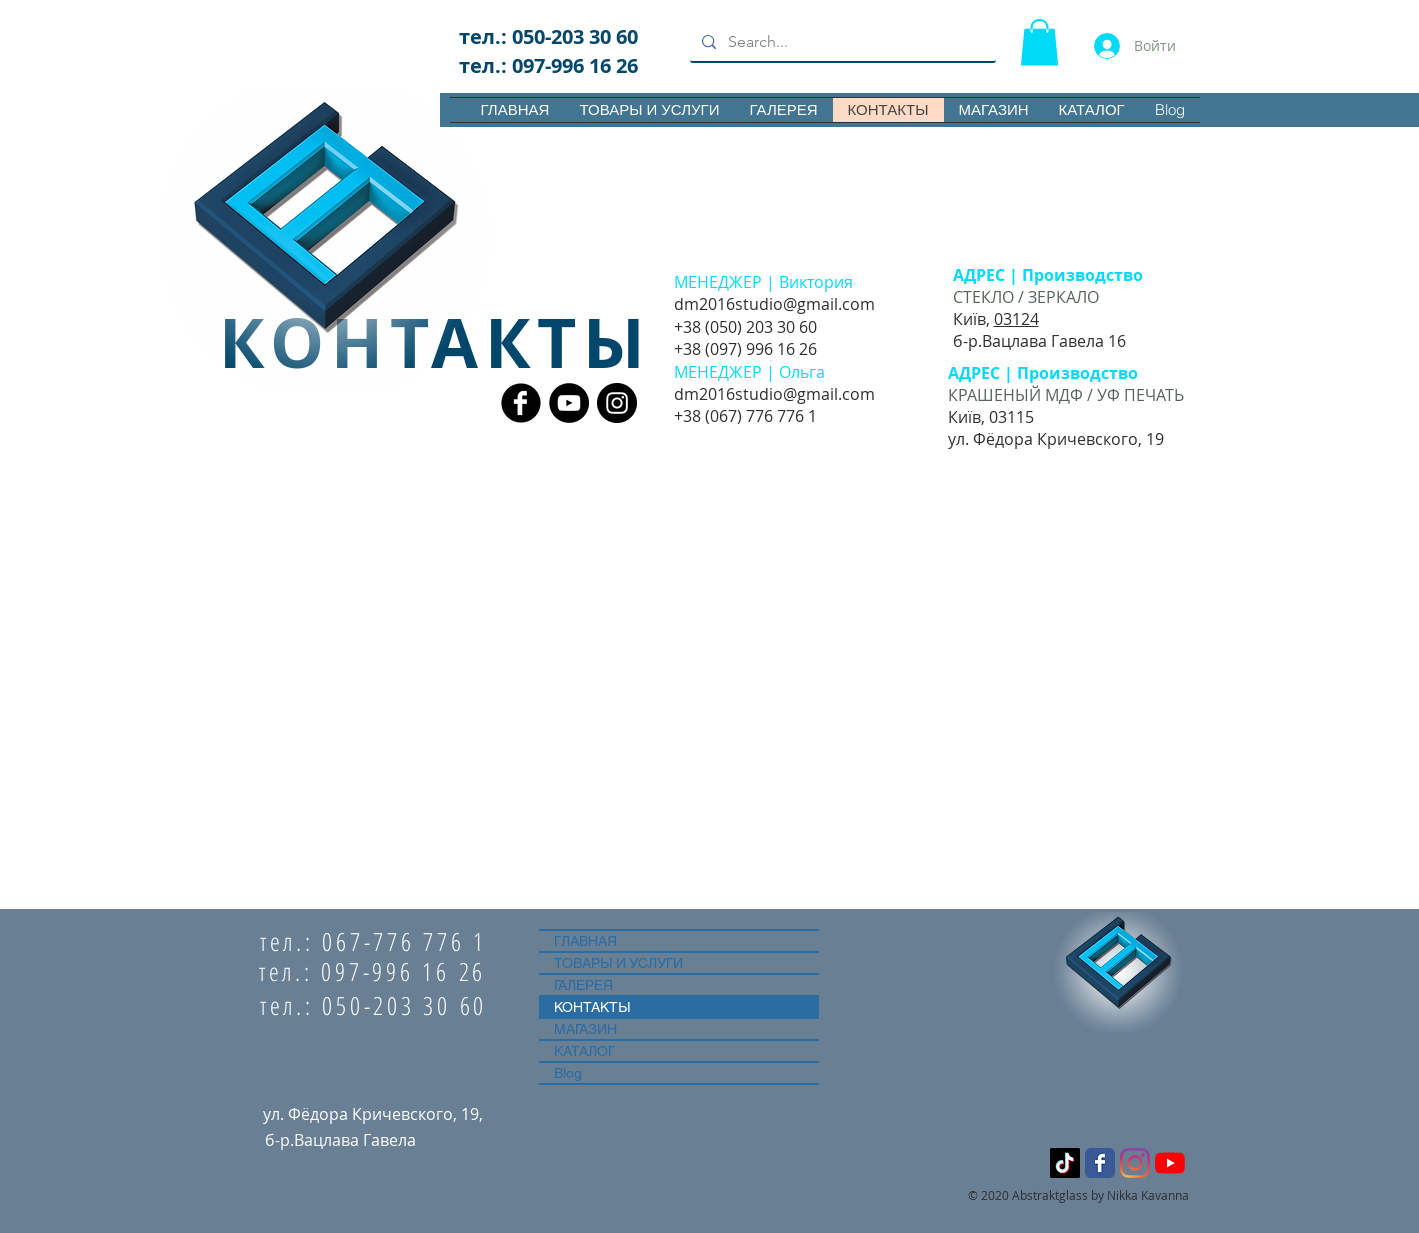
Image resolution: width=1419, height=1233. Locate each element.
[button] (1039, 42)
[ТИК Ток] (1065, 1163)
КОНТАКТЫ (592, 1007)
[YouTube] (1170, 1163)
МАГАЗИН (585, 1029)
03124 (1016, 319)
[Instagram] (1135, 1163)
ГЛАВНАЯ (585, 941)
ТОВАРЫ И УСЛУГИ (618, 963)
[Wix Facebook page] (1100, 1163)
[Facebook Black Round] (521, 403)
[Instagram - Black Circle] (617, 403)
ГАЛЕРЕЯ (583, 985)
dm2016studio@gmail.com (774, 304)
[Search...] (841, 42)
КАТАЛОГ (584, 1051)
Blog (568, 1073)
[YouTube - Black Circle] (569, 403)
